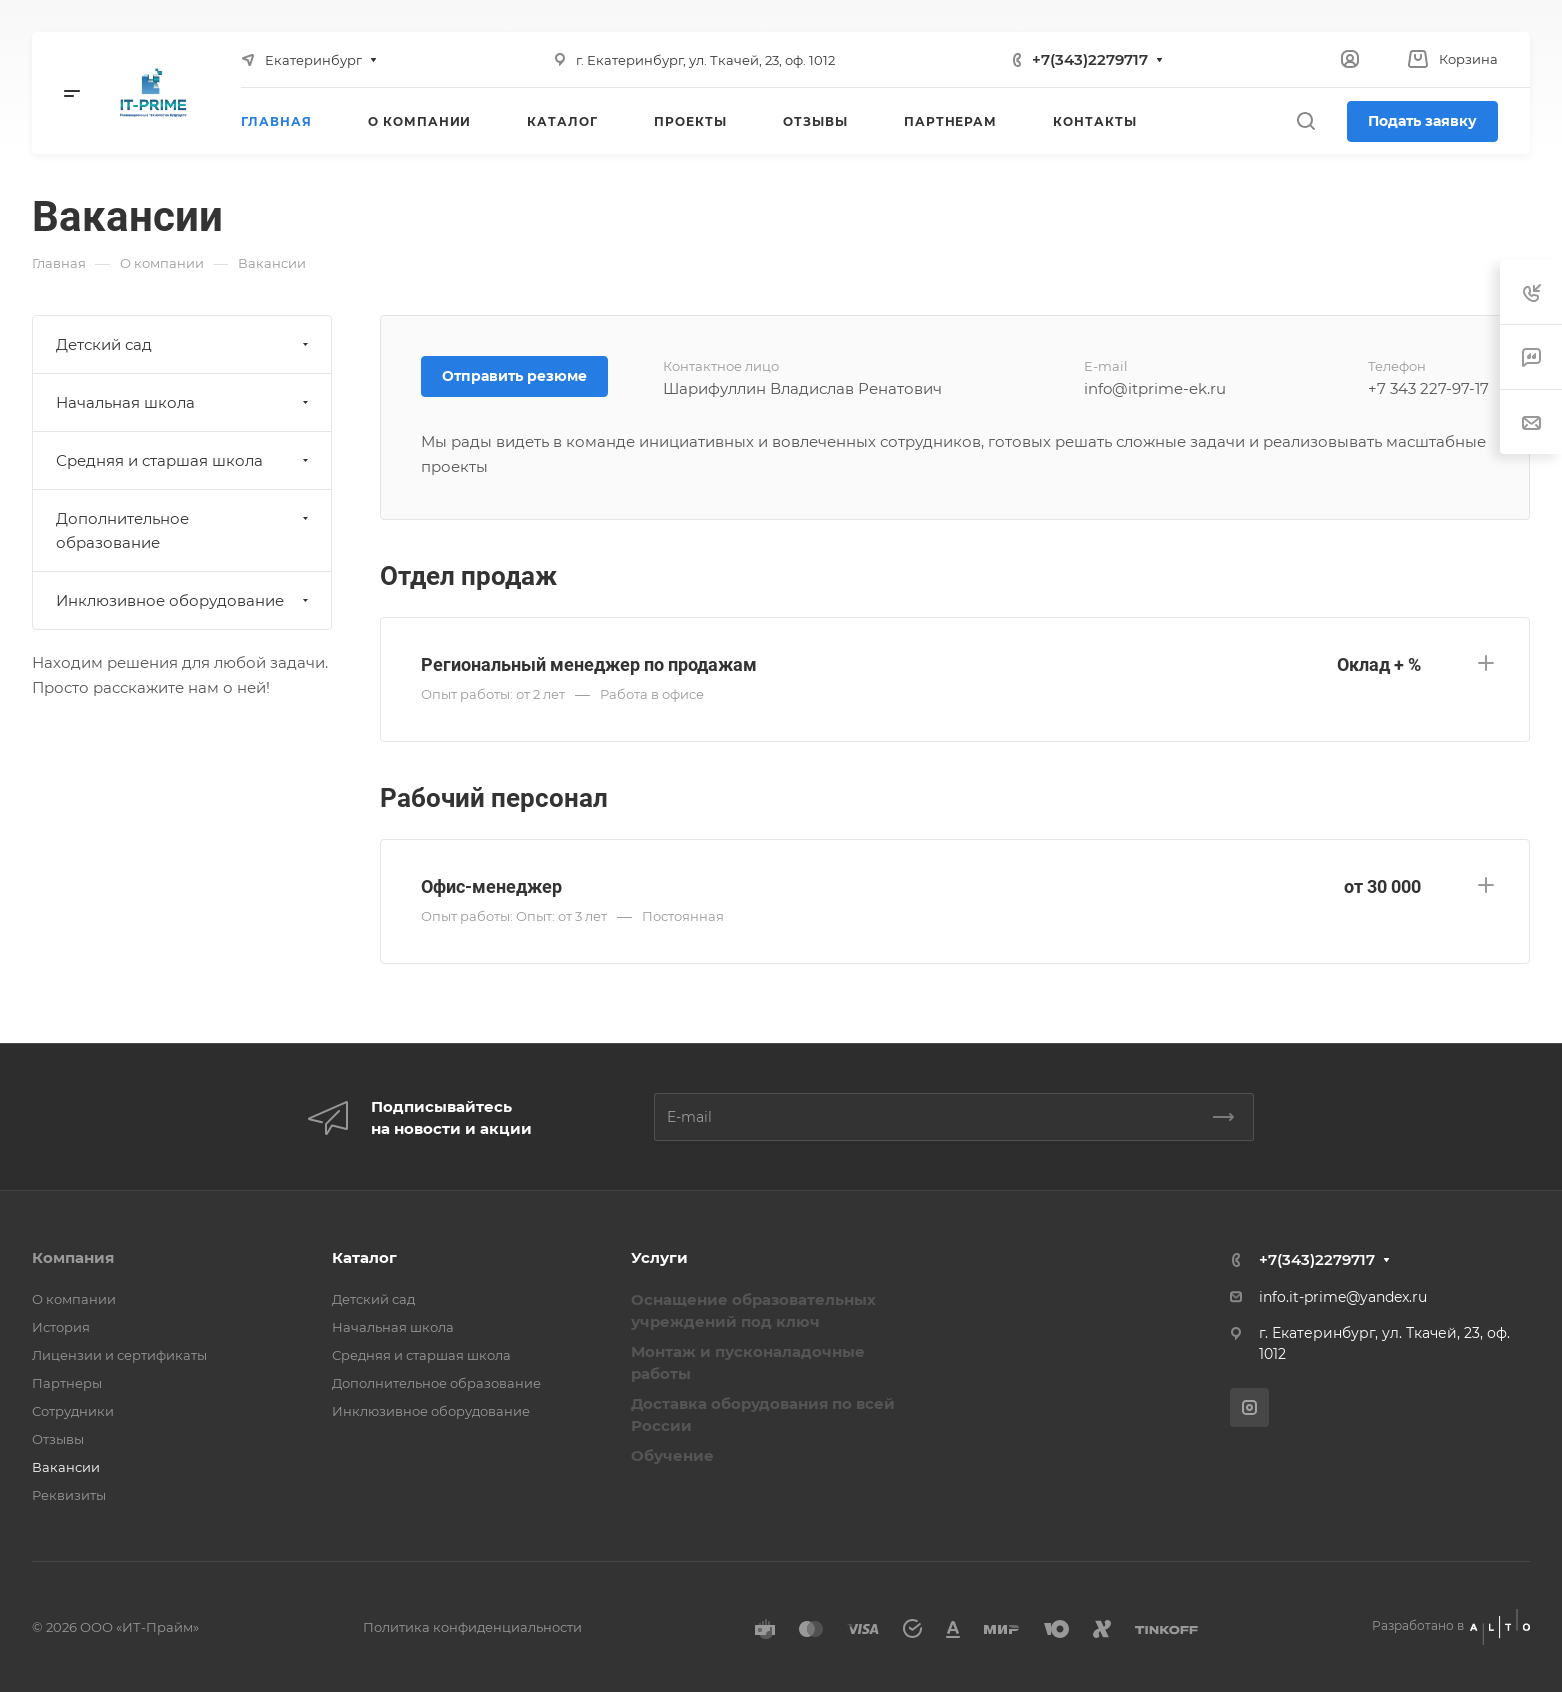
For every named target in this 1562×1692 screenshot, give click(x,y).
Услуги (659, 1257)
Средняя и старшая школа (184, 460)
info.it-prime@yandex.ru (1343, 1297)
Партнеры (67, 1383)
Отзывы (58, 1439)
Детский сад (184, 344)
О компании (74, 1299)
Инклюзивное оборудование (184, 600)
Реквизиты (69, 1495)
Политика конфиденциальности (472, 1627)
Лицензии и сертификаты (119, 1355)
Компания (73, 1257)
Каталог (364, 1257)
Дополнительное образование (184, 530)
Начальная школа (184, 402)
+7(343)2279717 (1090, 59)
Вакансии (66, 1467)
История (61, 1327)
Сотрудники (73, 1411)
